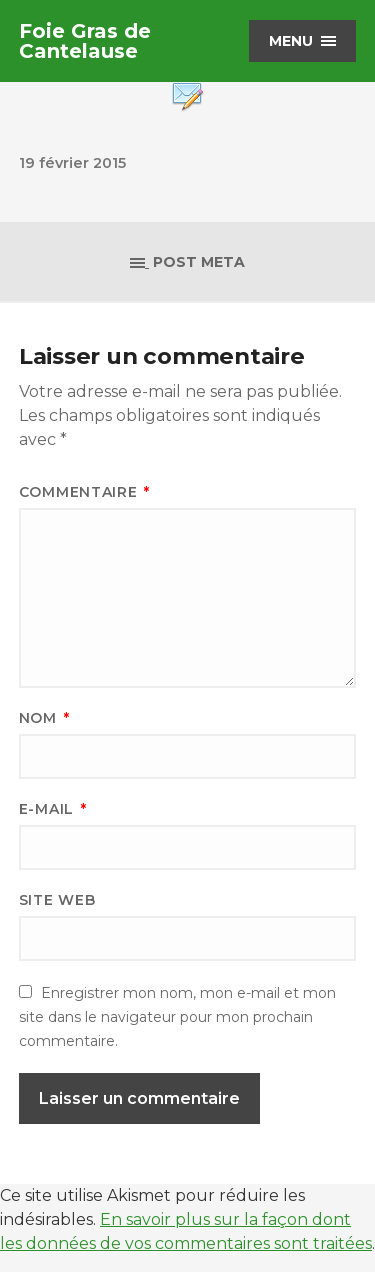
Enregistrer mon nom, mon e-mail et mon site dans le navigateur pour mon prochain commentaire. (177, 1017)
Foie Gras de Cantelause (85, 41)
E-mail (53, 809)
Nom (44, 718)
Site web (57, 900)
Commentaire (84, 492)
